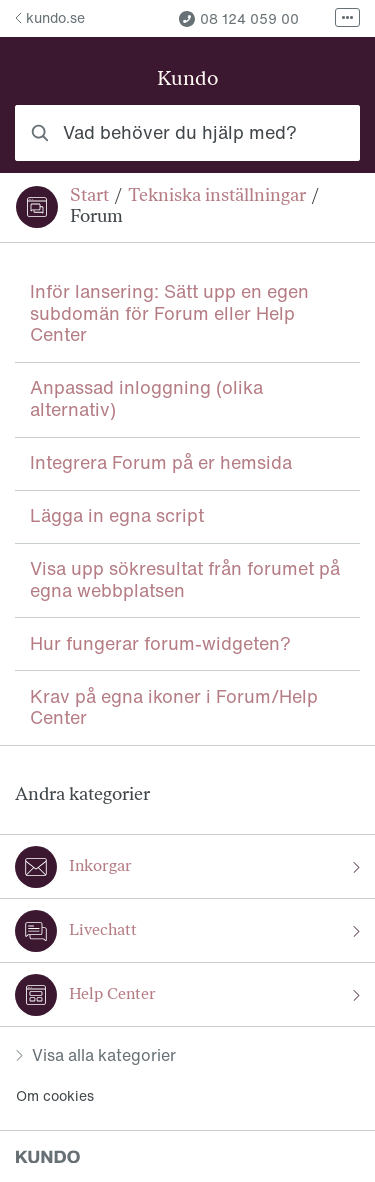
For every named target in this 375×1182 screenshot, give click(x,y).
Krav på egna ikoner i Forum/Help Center (174, 707)
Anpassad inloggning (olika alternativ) (146, 398)
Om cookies (55, 1095)
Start (89, 196)
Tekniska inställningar (217, 196)
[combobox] (187, 133)
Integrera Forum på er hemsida (161, 462)
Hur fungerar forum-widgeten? (160, 643)
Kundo (187, 80)
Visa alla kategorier (96, 1055)
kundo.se (50, 17)
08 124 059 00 (239, 18)
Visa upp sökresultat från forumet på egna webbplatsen (185, 579)
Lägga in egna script (117, 515)
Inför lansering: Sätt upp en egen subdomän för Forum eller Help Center (169, 312)
